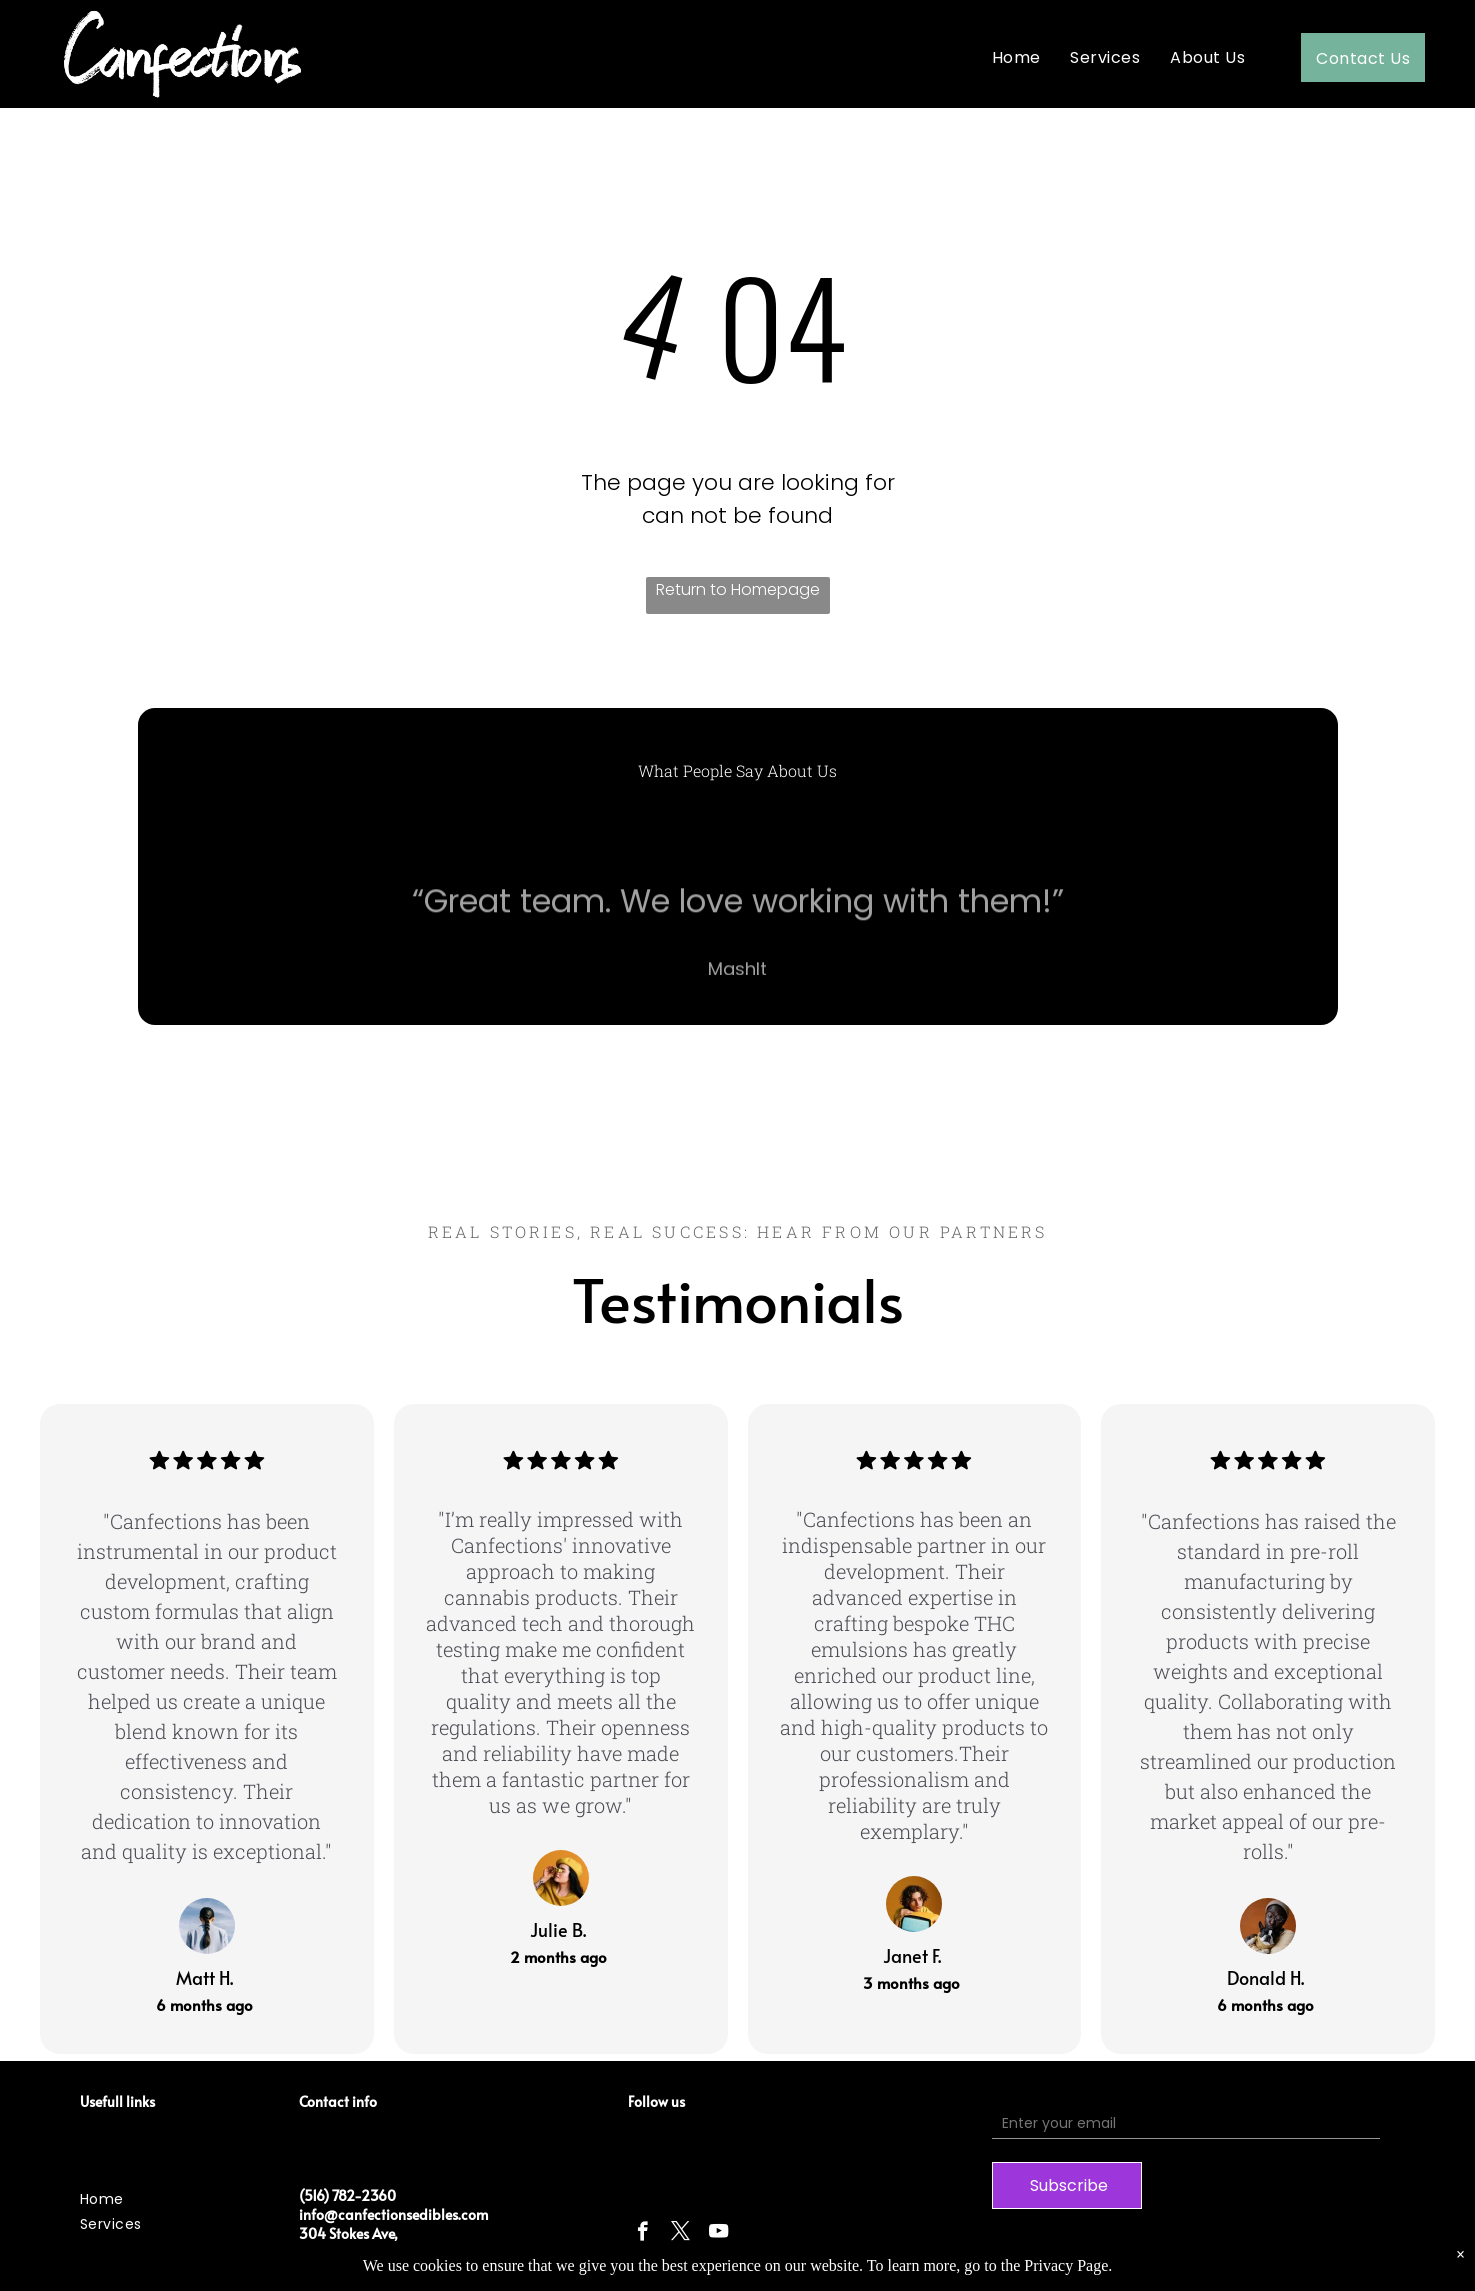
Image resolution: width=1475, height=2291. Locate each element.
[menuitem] (1016, 57)
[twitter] (680, 2234)
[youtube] (718, 2234)
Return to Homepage (738, 589)
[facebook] (642, 2234)
